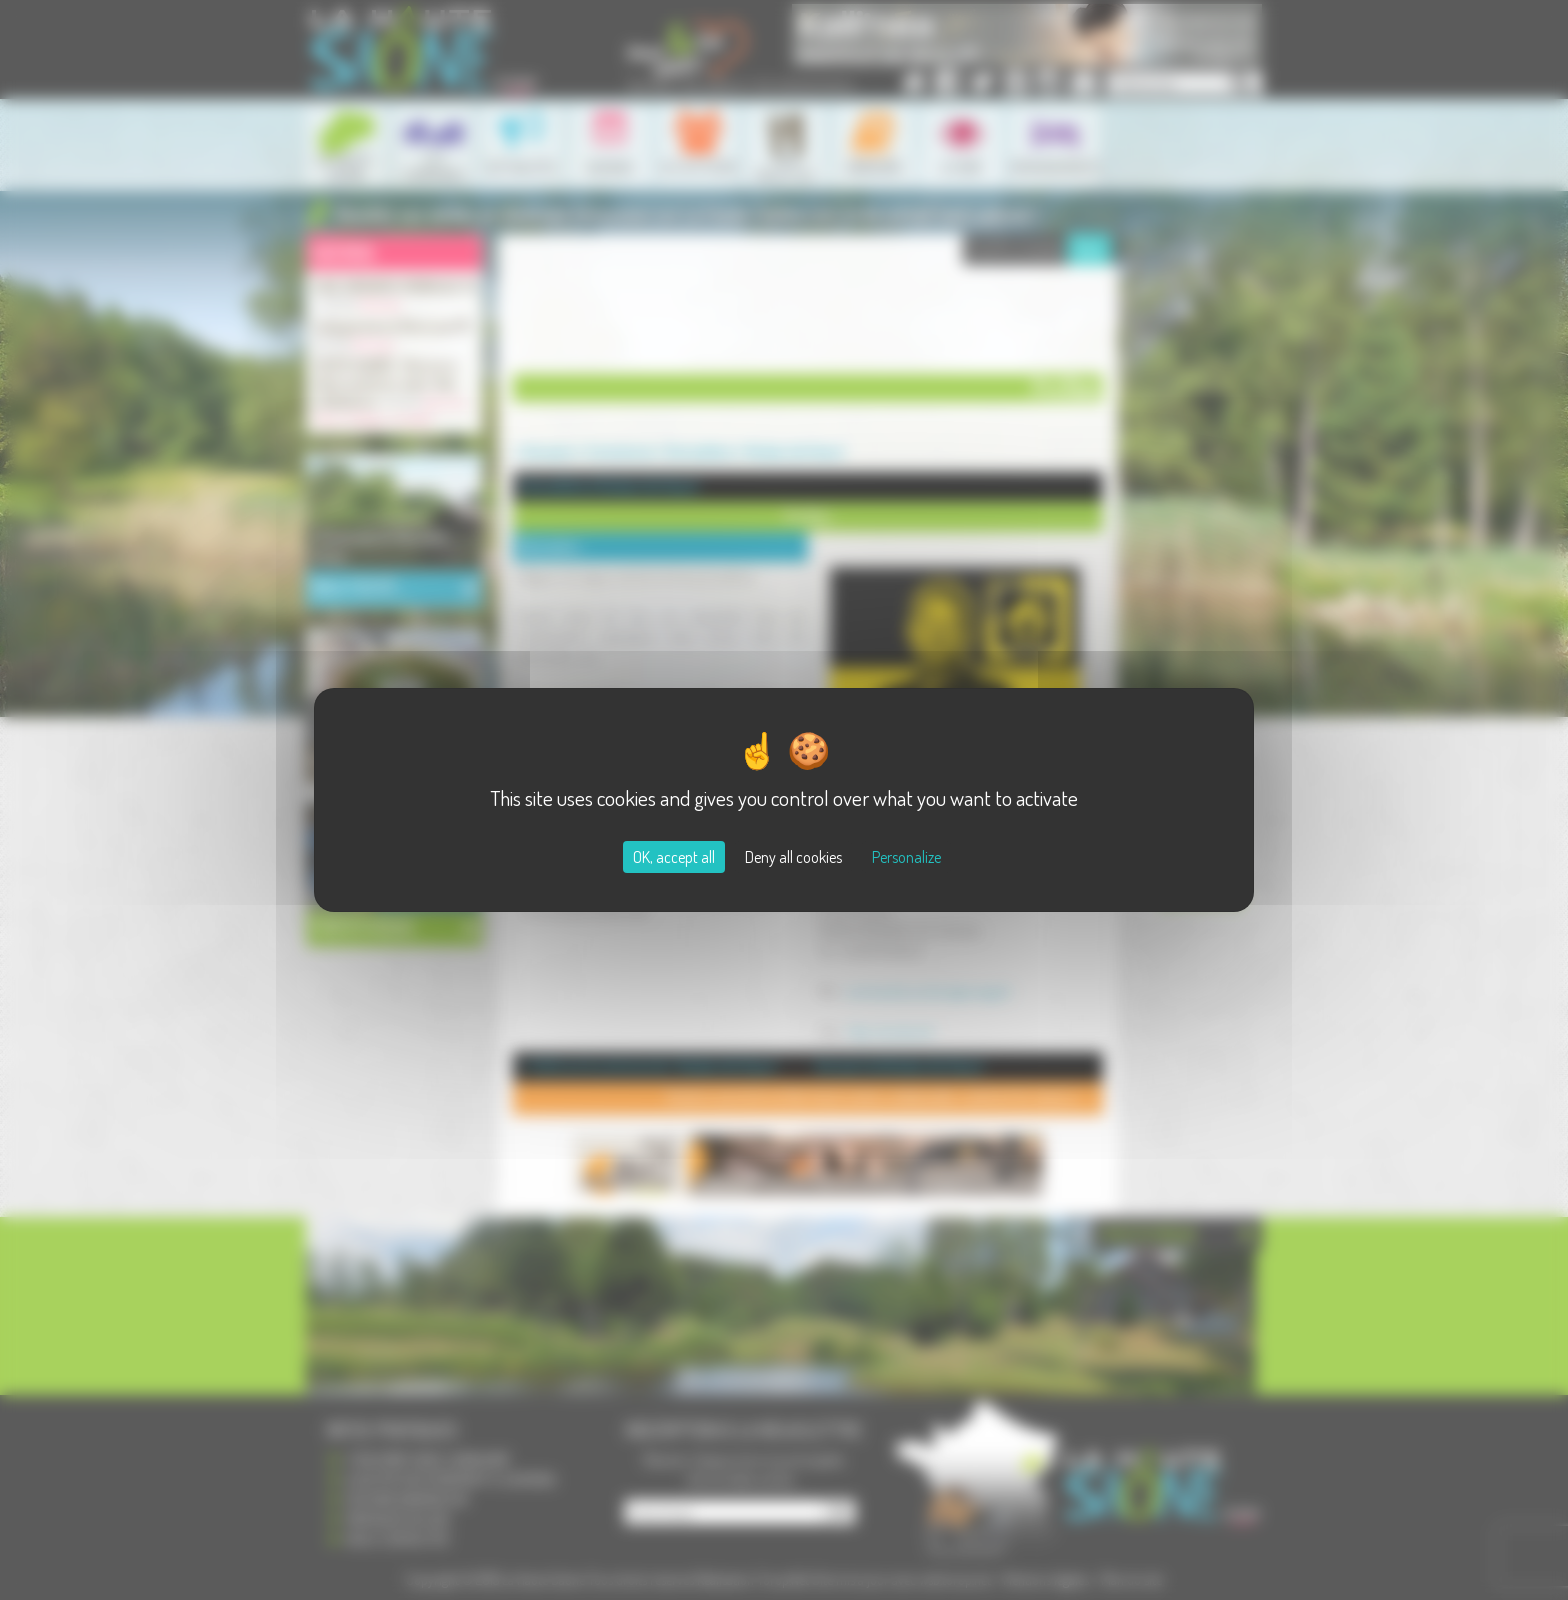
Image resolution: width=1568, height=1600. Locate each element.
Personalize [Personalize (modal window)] (906, 857)
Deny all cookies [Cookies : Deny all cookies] (793, 857)
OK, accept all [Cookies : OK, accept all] (674, 857)
